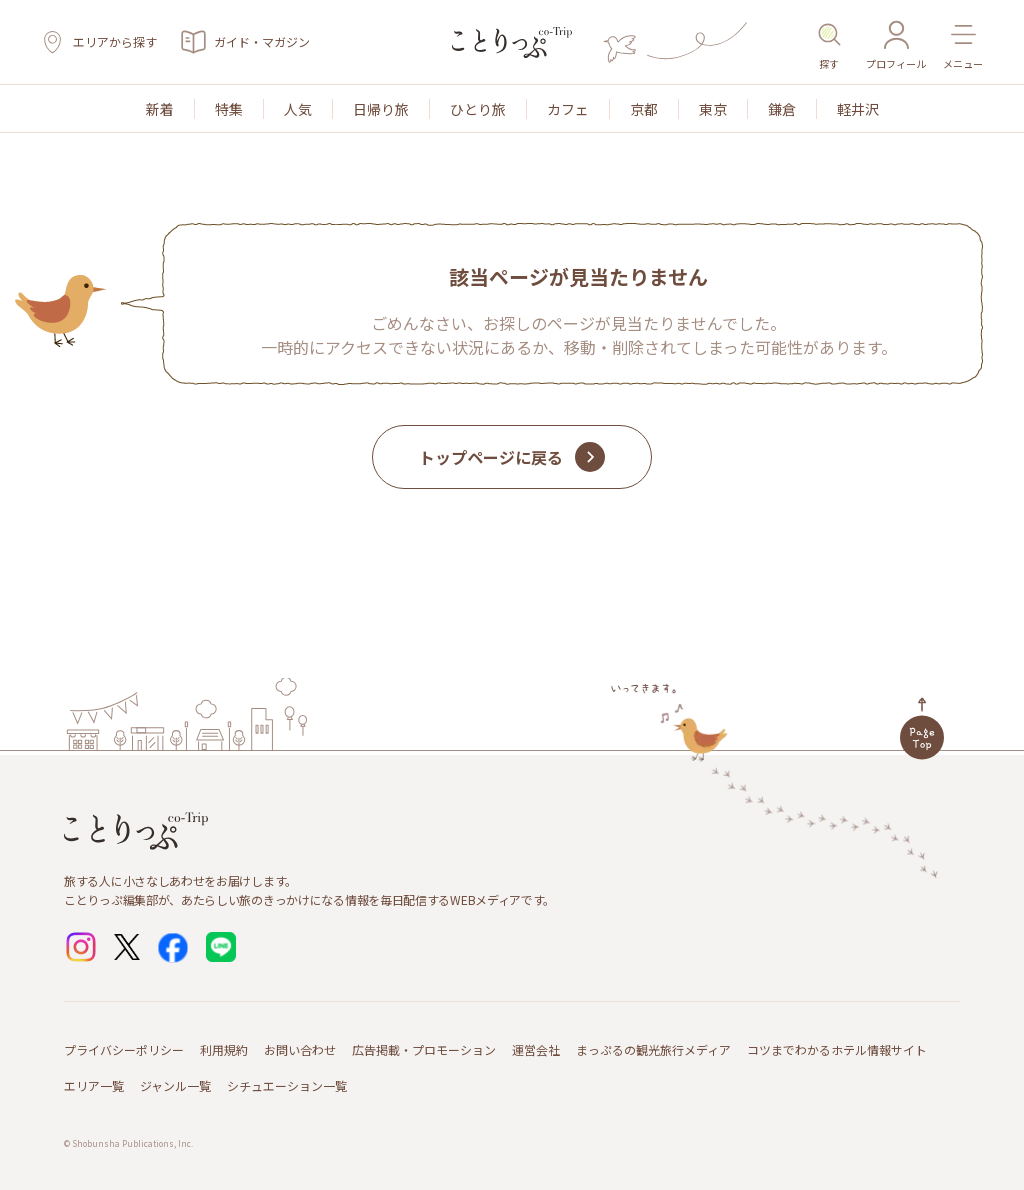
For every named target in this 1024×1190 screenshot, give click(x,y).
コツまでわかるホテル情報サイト (837, 1049)
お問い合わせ (300, 1049)
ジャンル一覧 (175, 1085)
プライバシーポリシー (124, 1049)
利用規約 (224, 1049)
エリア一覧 (94, 1085)
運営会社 (536, 1049)
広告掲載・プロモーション (424, 1049)
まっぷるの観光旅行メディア (653, 1049)
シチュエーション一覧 (287, 1085)
